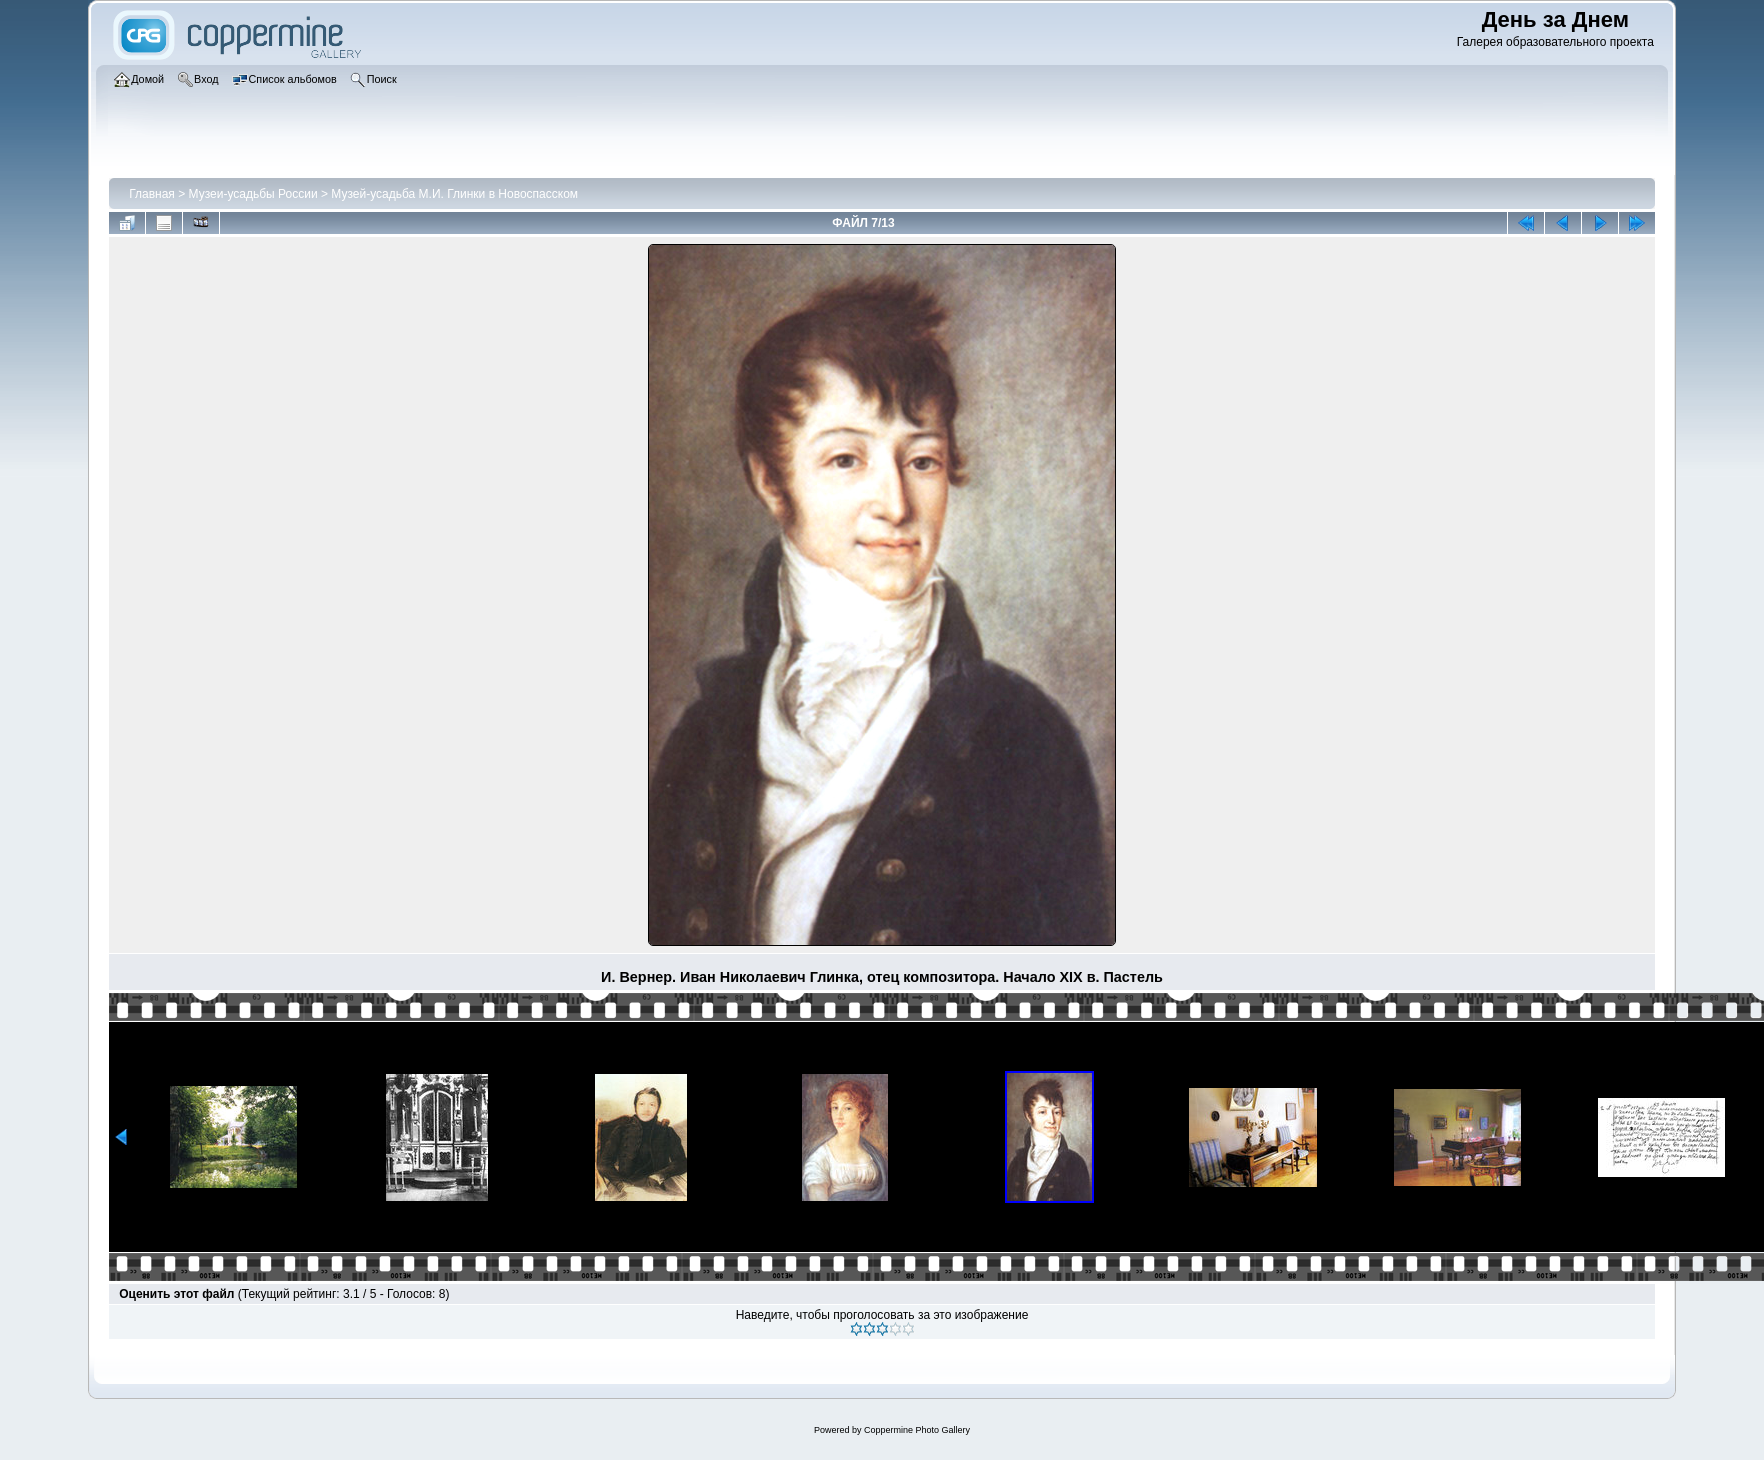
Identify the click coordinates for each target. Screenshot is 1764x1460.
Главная (152, 194)
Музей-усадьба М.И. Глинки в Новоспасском (454, 194)
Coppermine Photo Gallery (917, 1430)
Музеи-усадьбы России (253, 194)
